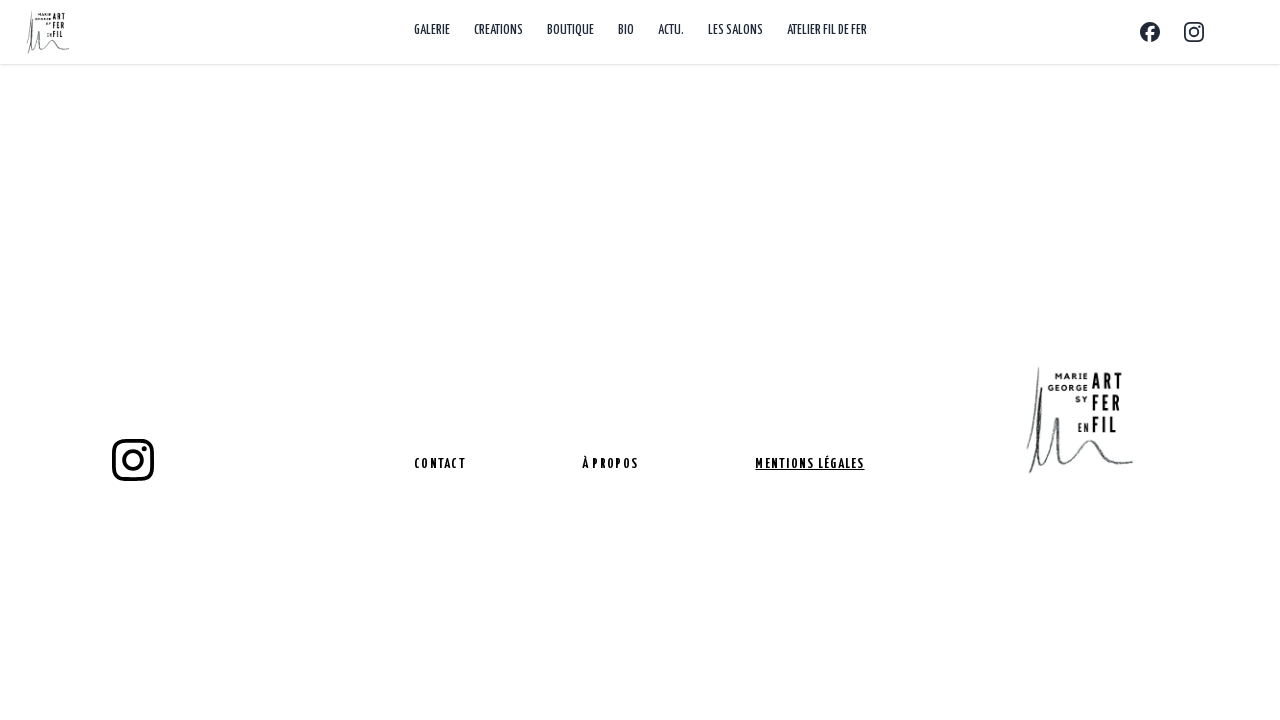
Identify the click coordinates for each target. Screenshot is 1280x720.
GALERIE (432, 30)
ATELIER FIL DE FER (827, 30)
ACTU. (671, 30)
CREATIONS (498, 30)
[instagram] (133, 460)
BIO (626, 30)
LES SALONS (735, 30)
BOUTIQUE (570, 30)
